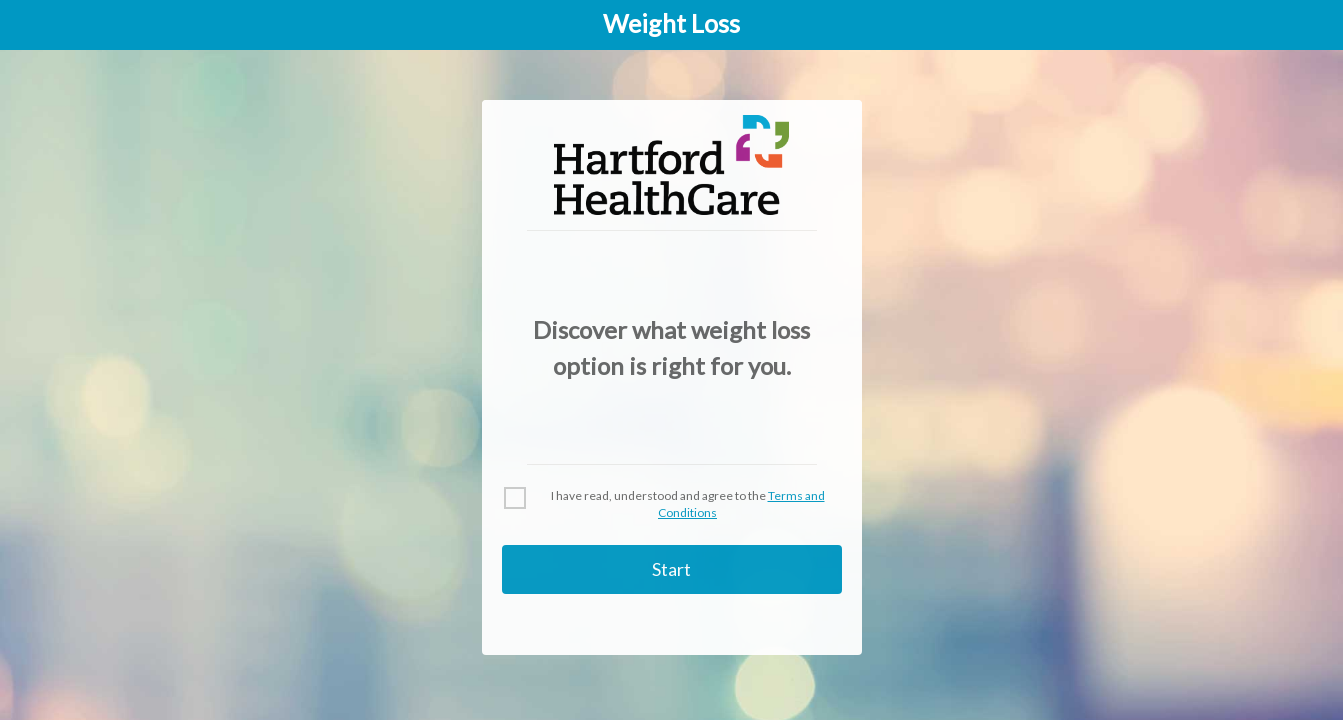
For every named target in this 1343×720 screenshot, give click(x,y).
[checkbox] (672, 505)
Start (671, 569)
